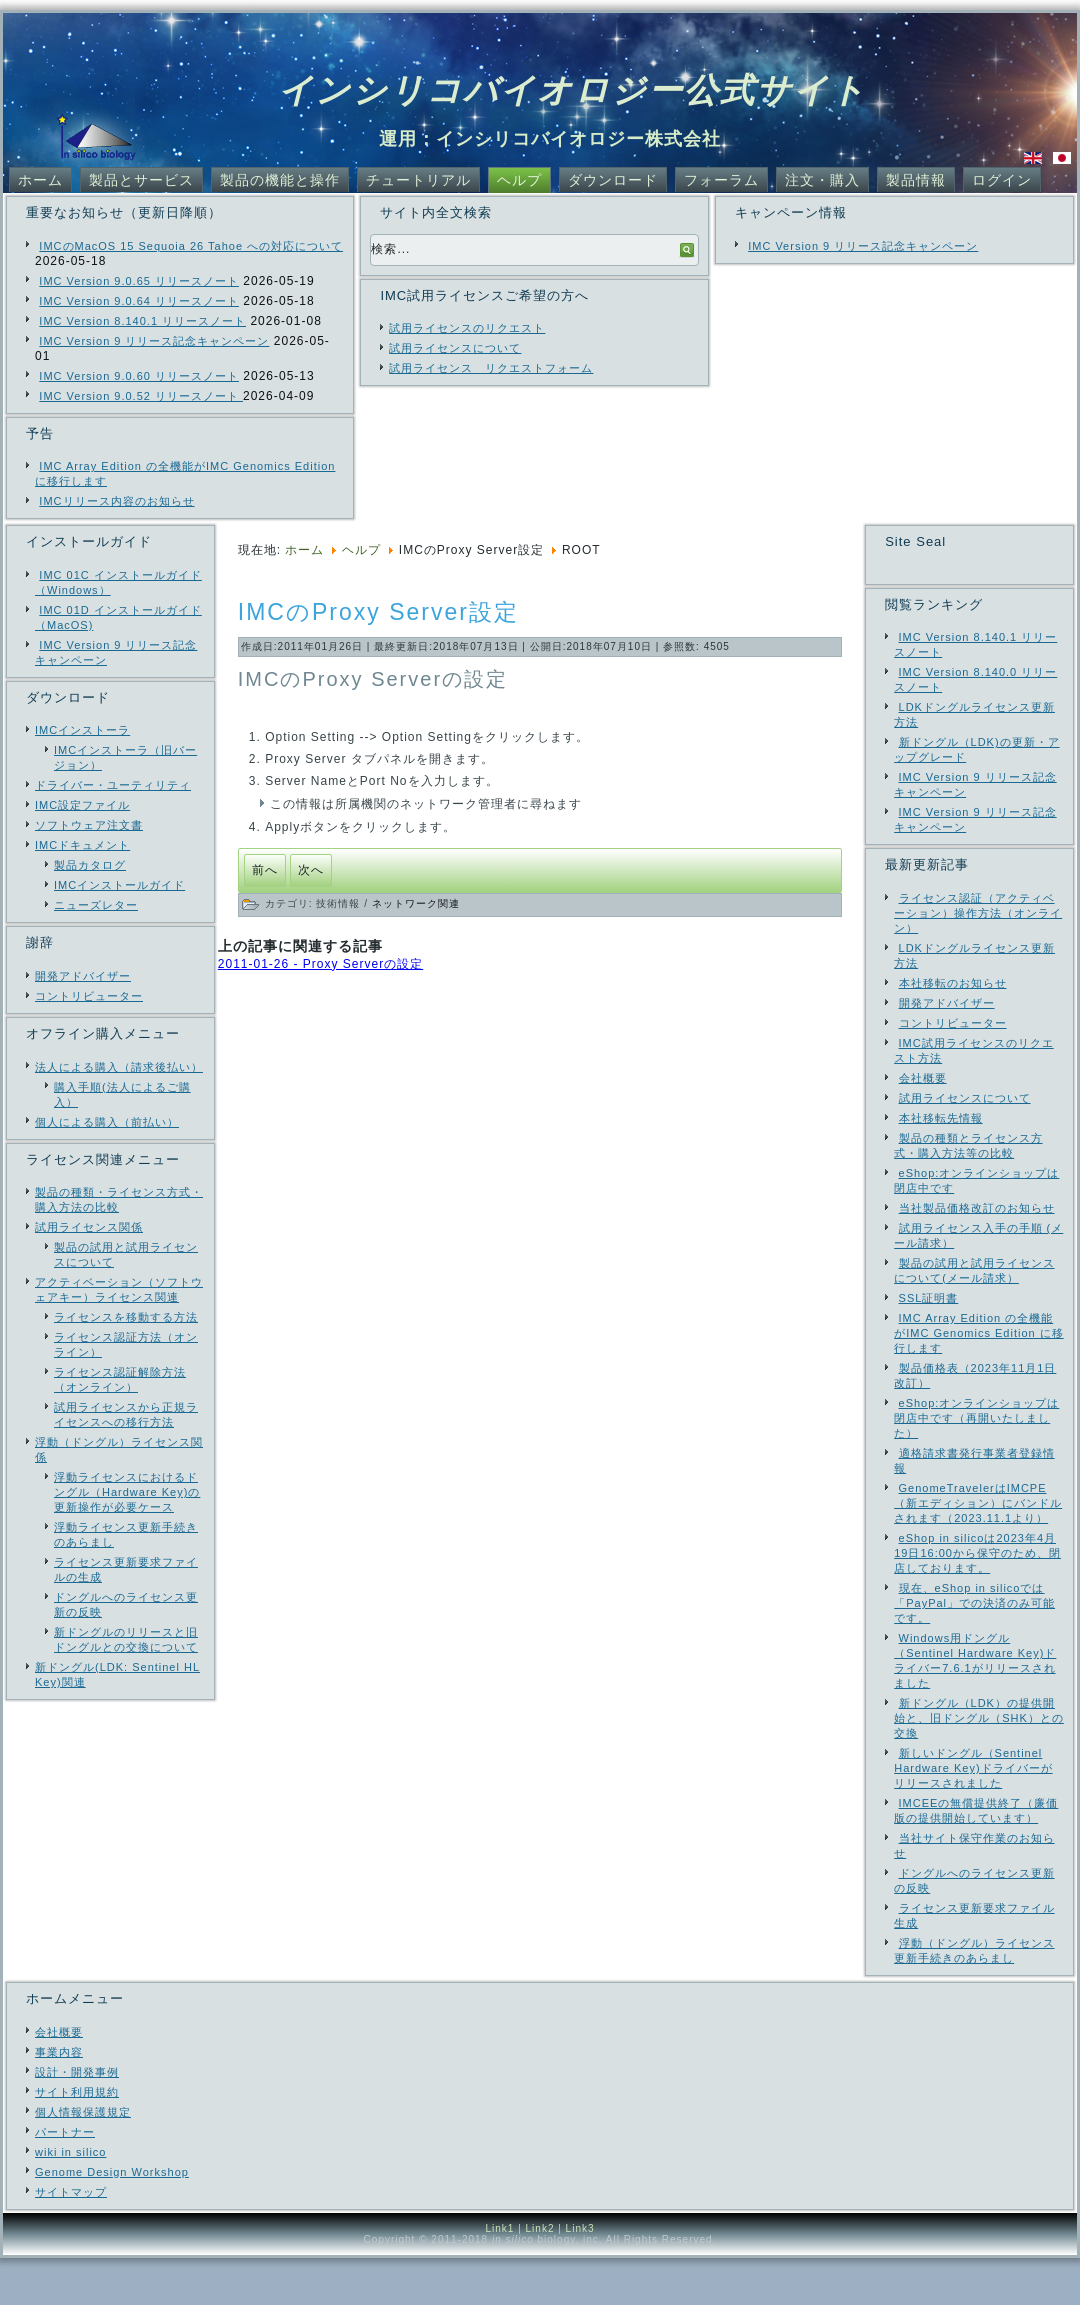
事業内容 (59, 2099)
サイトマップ (71, 2239)
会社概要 (59, 2079)
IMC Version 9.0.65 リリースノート (139, 281)
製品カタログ (90, 865)
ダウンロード (613, 180)
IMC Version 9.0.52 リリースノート (141, 396)
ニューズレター (96, 905)
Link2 (540, 2275)
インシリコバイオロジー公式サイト (572, 90)
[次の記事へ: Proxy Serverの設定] (311, 870)
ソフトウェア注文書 (89, 825)
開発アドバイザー (83, 976)
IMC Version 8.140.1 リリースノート (142, 321)
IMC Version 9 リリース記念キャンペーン (154, 341)
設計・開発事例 (77, 2119)
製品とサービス (141, 180)
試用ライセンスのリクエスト (467, 328)
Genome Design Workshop (112, 2219)
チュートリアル (418, 180)
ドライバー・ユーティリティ (113, 785)
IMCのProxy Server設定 (378, 612)
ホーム (40, 180)
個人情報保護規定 (83, 2159)
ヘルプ (519, 180)
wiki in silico (70, 2199)
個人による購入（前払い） (107, 1122)
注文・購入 (822, 180)
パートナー (65, 2179)
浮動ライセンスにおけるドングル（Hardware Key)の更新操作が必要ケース (127, 1492)
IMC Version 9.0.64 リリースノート (139, 301)
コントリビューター (89, 996)
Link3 (580, 2275)
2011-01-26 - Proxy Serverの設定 (320, 964)
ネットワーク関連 (416, 903)
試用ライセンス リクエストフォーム (491, 368)
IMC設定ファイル (82, 805)
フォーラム (721, 180)
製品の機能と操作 (280, 180)
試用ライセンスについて (455, 348)
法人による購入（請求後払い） (119, 1067)
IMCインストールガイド (119, 885)
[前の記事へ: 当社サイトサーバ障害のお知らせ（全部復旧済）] (265, 870)
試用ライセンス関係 (89, 1227)
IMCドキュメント (82, 845)
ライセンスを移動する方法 (126, 1317)
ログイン (1002, 180)
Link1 (499, 2275)
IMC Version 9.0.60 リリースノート (139, 376)
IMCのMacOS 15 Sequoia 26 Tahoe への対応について (191, 246)
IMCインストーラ (82, 730)
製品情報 (916, 180)
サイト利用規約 (77, 2139)
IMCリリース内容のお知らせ (116, 501)
